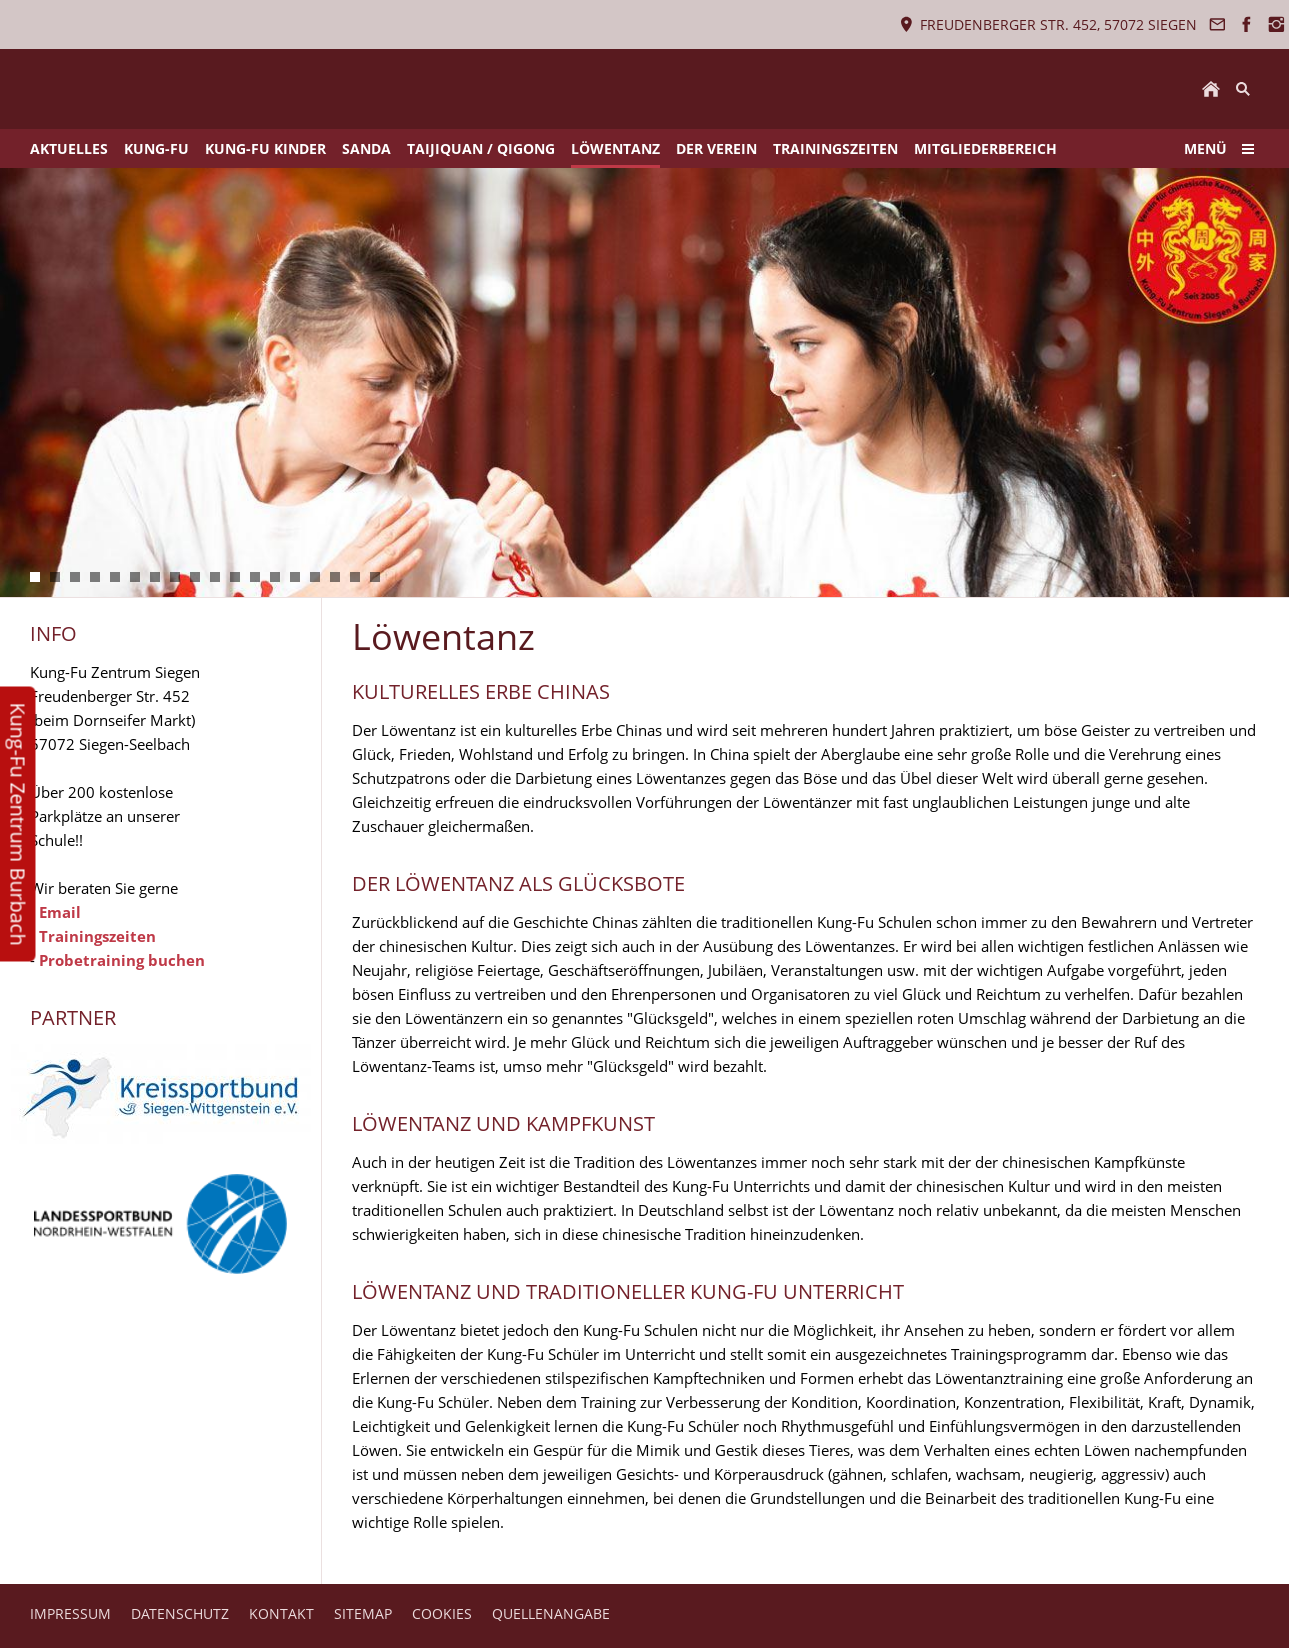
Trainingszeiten (97, 936)
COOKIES (442, 1613)
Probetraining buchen (122, 960)
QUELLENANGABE (551, 1613)
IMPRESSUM (70, 1613)
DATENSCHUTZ (180, 1613)
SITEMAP (363, 1613)
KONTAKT (281, 1613)
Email (60, 912)
